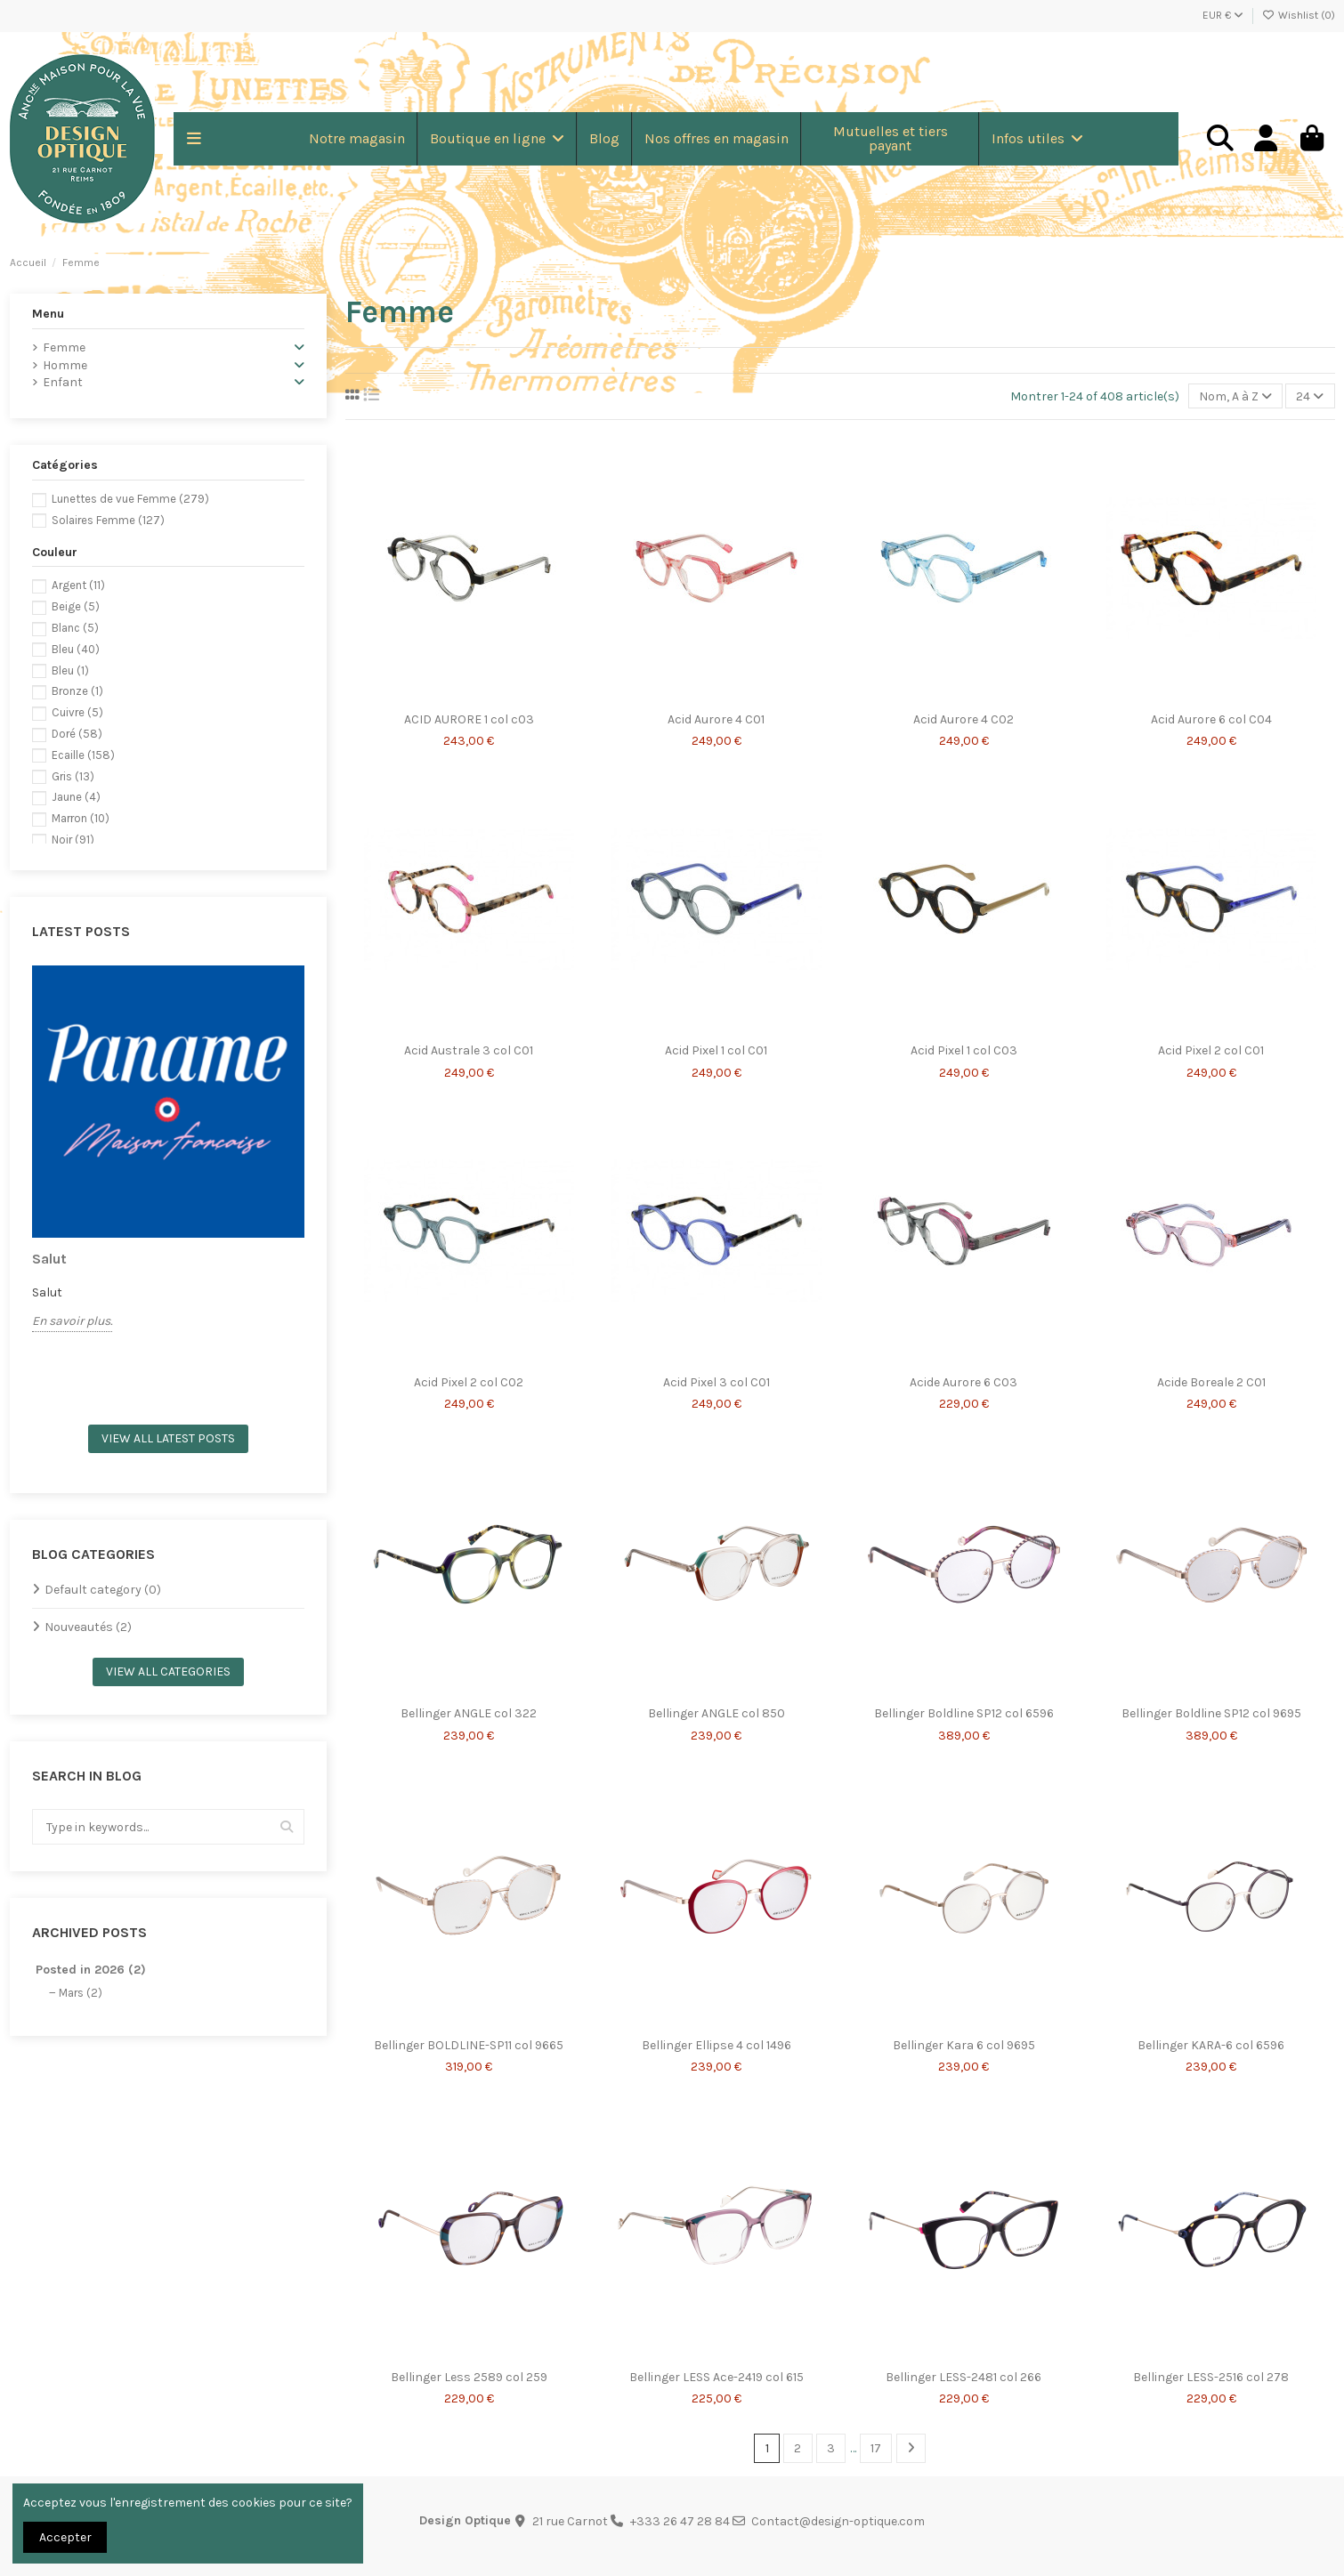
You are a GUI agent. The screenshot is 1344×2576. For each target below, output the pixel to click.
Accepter (65, 2537)
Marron (80, 818)
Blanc (75, 627)
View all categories (168, 1671)
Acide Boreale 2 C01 (1211, 1382)
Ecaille (83, 755)
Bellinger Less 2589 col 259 (469, 2377)
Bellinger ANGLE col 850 (716, 1713)
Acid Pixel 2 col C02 (468, 1382)
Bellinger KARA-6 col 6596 (1211, 2045)
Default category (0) (103, 1589)
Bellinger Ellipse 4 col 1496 (716, 2045)
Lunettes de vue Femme (130, 498)
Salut (49, 1258)
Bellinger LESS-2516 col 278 (1211, 2377)
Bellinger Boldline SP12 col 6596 (964, 1713)
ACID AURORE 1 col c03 (469, 719)
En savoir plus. (72, 1320)
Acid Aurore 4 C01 (716, 719)
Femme (64, 347)
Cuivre (77, 712)
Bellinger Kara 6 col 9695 (964, 2045)
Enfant (63, 382)
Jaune (76, 796)
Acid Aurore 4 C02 (963, 719)
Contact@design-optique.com (838, 2521)
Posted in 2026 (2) (91, 1969)
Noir (73, 839)
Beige (76, 606)
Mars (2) (80, 1992)
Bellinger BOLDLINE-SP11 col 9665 (468, 2045)
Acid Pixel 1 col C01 (716, 1050)
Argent (78, 585)
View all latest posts (168, 1438)
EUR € (1222, 15)
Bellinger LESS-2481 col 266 (963, 2377)
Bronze (77, 691)
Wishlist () (1298, 15)
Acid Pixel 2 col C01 (1211, 1050)
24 (1310, 396)
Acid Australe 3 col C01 (468, 1050)
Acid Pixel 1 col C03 (964, 1050)
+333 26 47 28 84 (680, 2521)
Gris (73, 776)
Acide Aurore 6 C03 (963, 1382)
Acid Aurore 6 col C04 (1211, 719)
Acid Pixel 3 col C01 (716, 1382)
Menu (48, 313)
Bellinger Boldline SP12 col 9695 (1211, 1713)
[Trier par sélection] (1235, 396)
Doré (77, 733)
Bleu (76, 649)
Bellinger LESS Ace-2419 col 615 (716, 2377)
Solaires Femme (108, 520)
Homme (65, 365)
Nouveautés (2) (88, 1627)
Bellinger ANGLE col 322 (469, 1713)
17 (875, 2448)
